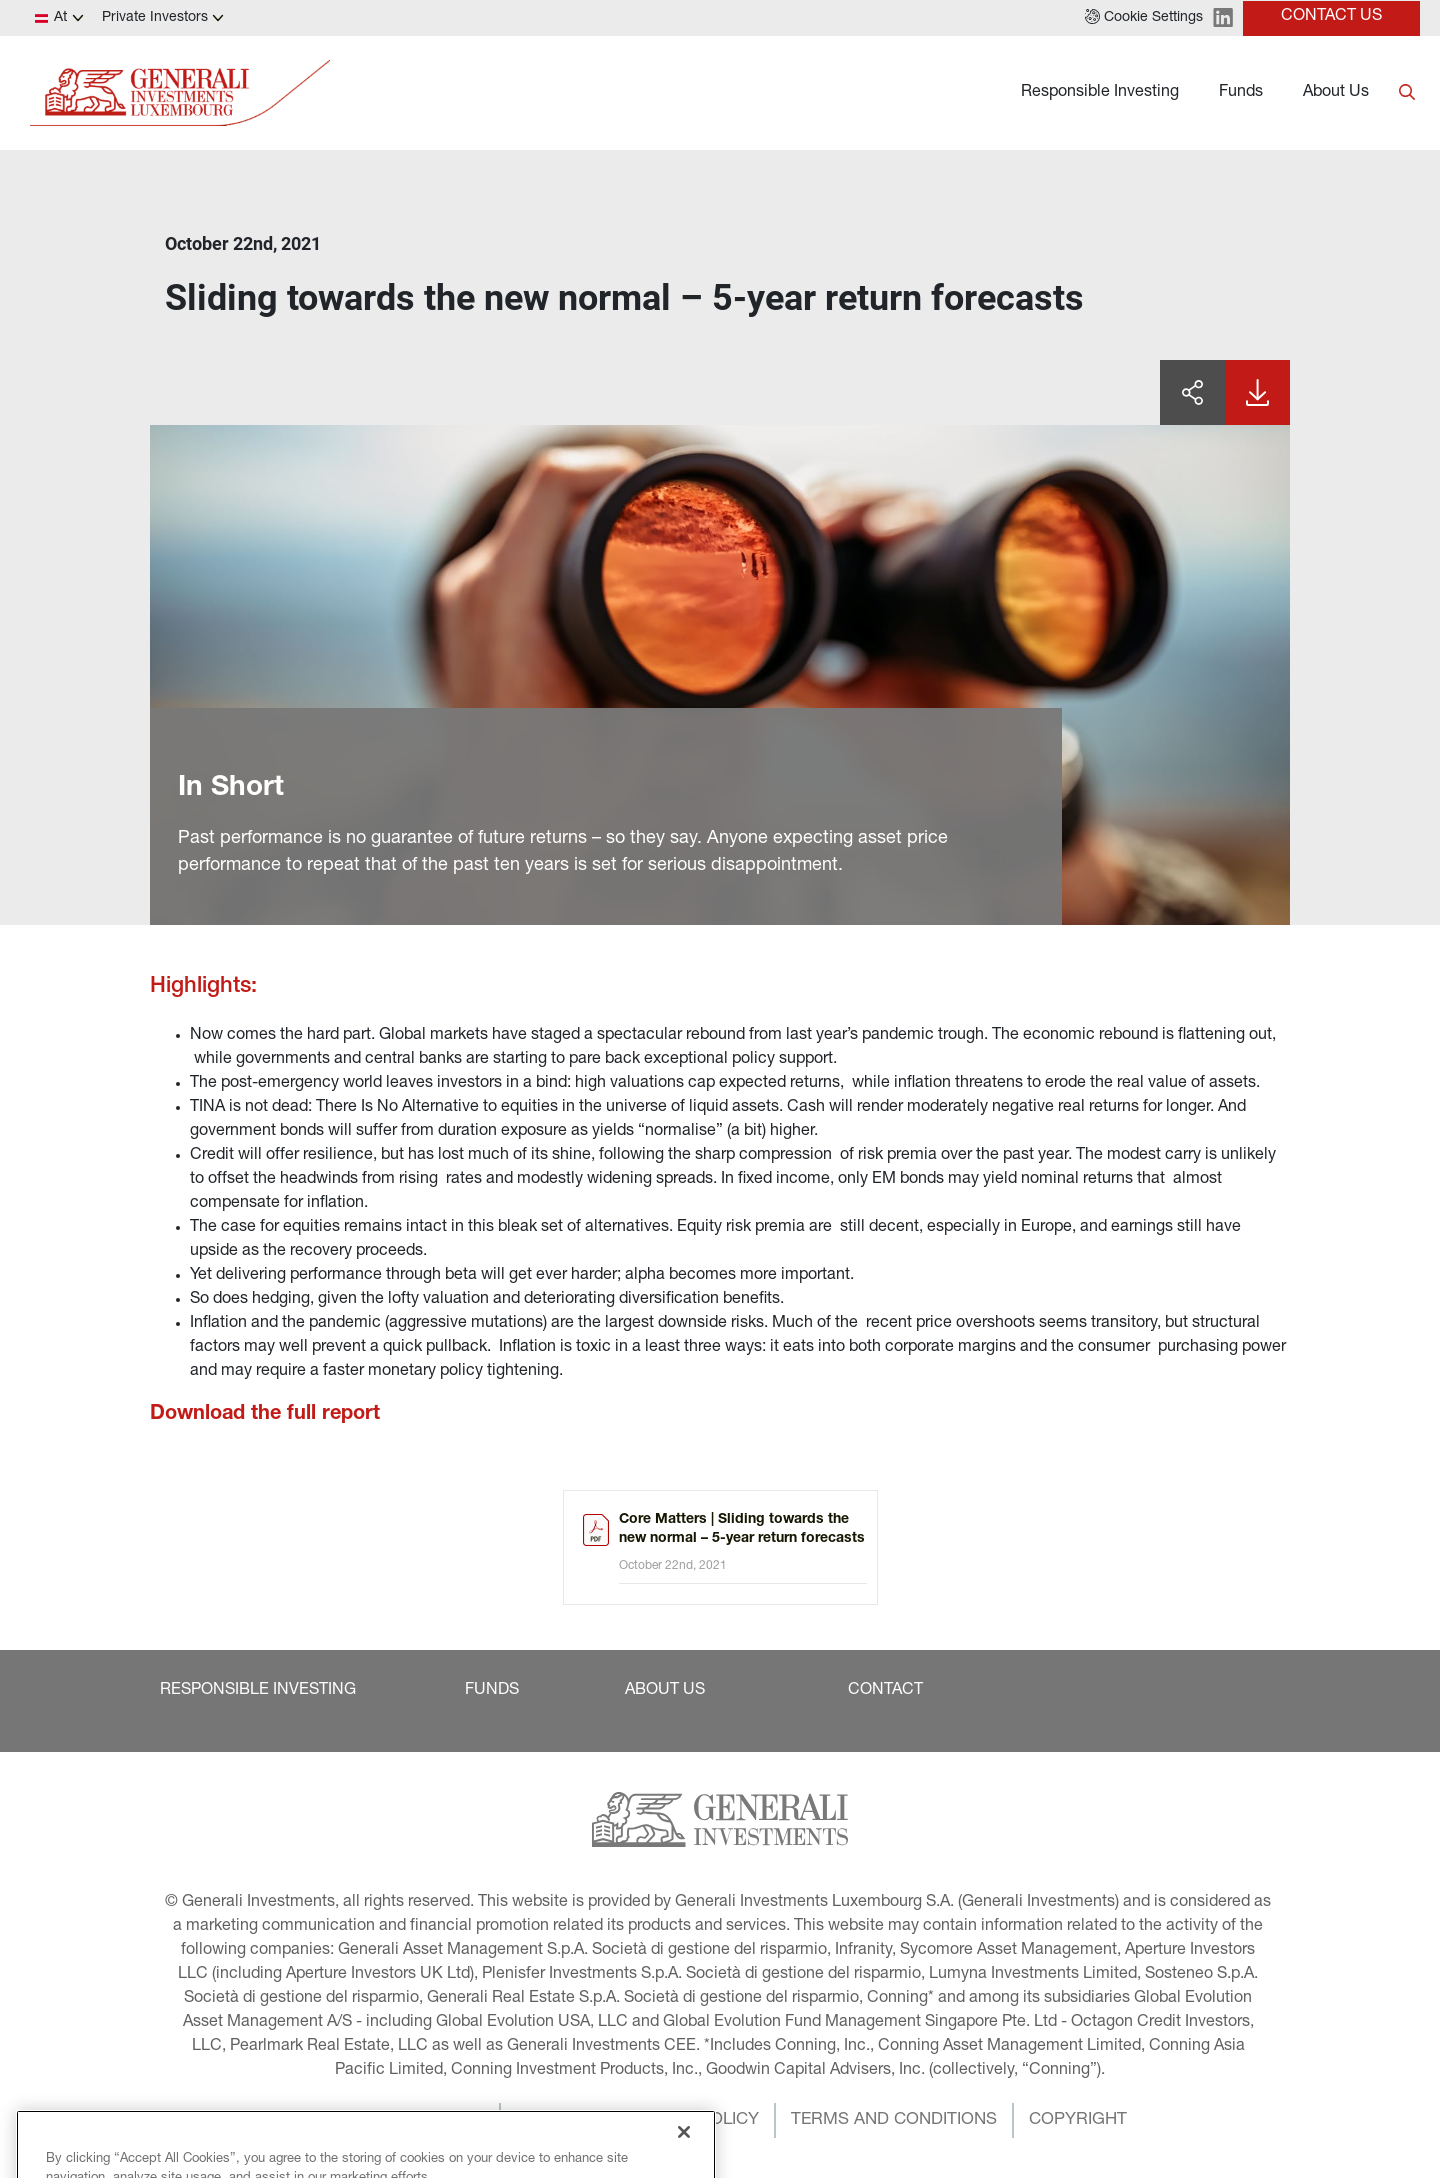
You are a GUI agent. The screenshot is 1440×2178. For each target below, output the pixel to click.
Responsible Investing (1100, 93)
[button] (1144, 18)
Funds (1241, 93)
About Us (1336, 93)
